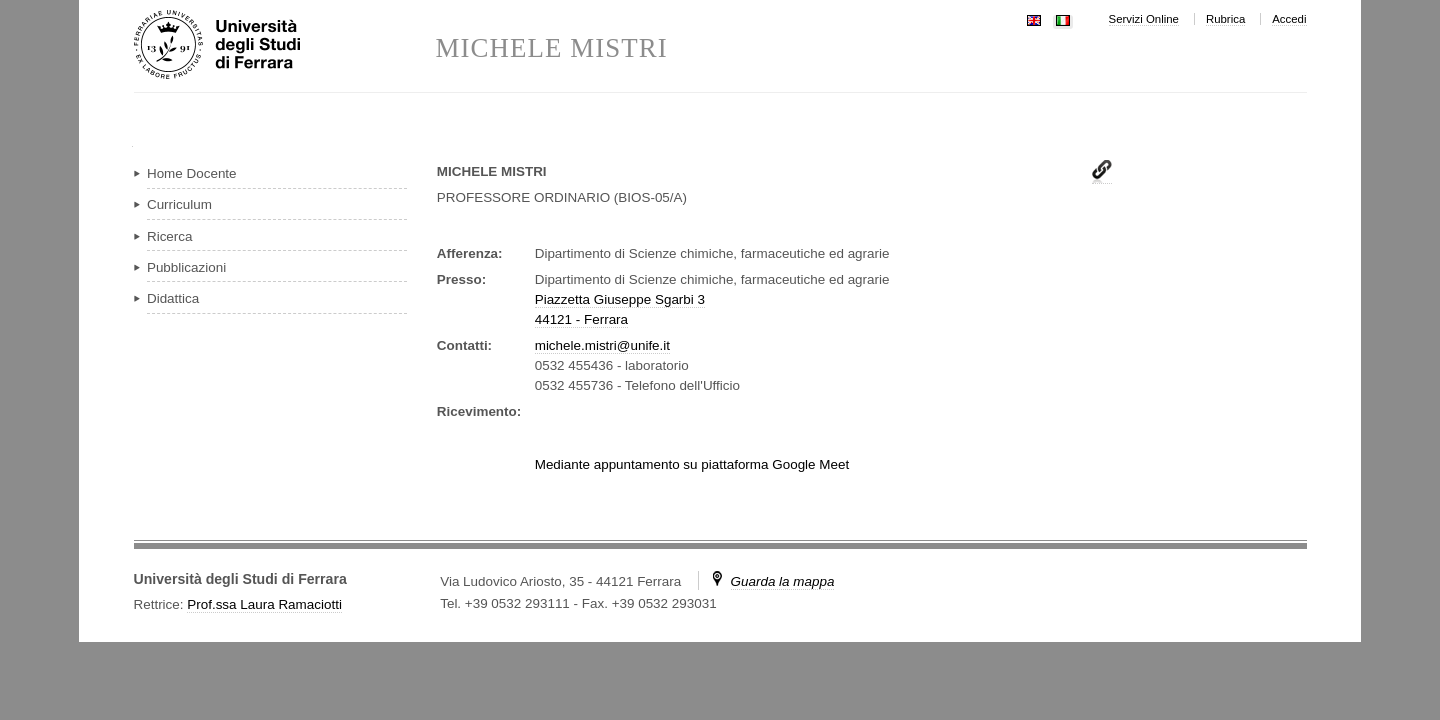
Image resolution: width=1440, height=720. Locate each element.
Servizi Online (1144, 19)
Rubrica (1225, 19)
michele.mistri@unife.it (602, 345)
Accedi (1289, 19)
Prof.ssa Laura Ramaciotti (264, 604)
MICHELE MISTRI (552, 48)
